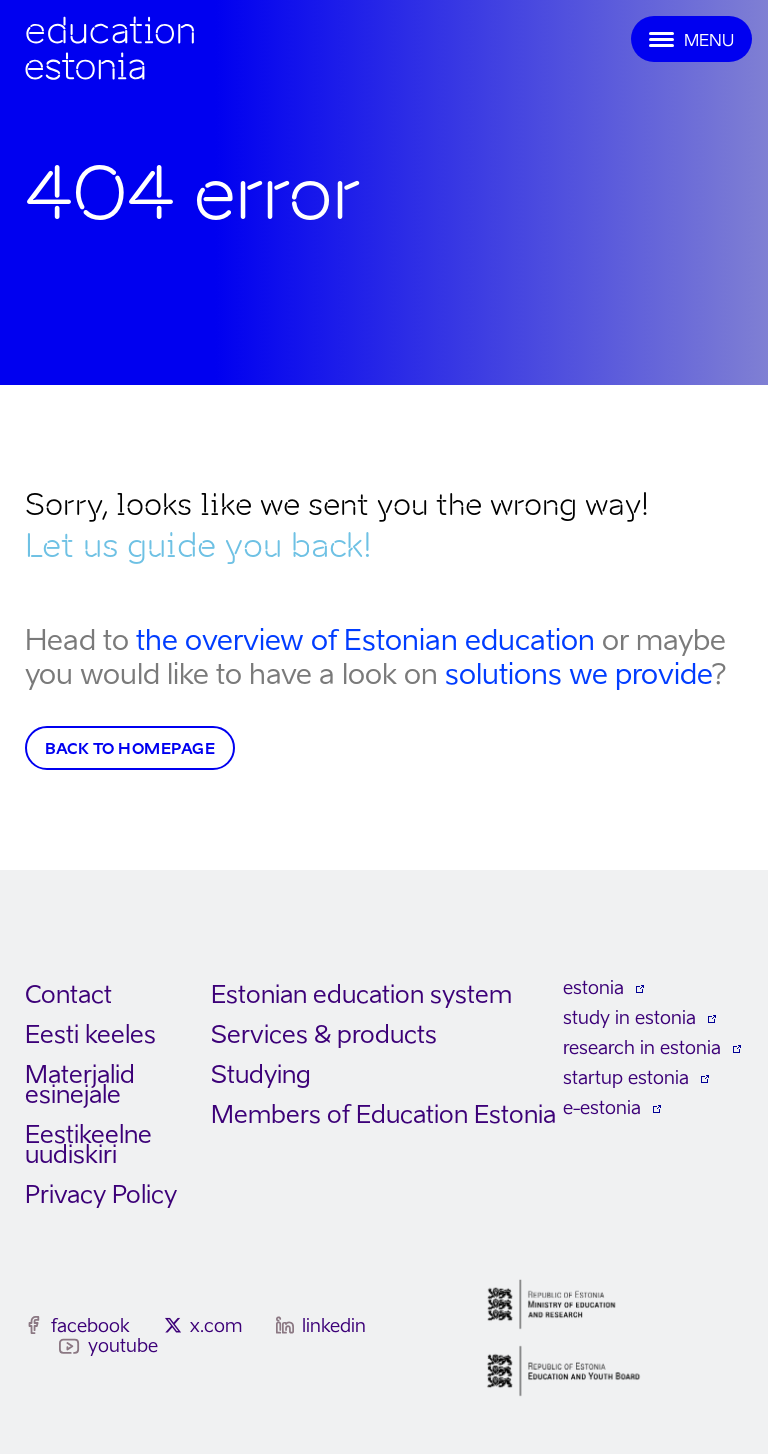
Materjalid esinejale (80, 1084)
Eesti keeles (90, 1034)
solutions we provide (578, 673)
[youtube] (69, 1346)
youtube (123, 1345)
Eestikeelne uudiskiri (88, 1144)
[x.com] (173, 1325)
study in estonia (629, 1017)
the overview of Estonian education (365, 639)
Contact (68, 994)
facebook (90, 1325)
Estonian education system (361, 994)
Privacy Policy (101, 1194)
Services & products (324, 1034)
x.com (216, 1325)
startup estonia (626, 1077)
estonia (593, 987)
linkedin (334, 1325)
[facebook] (34, 1325)
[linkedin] (285, 1325)
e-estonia (602, 1107)
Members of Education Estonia (383, 1114)
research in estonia (642, 1047)
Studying (261, 1074)
